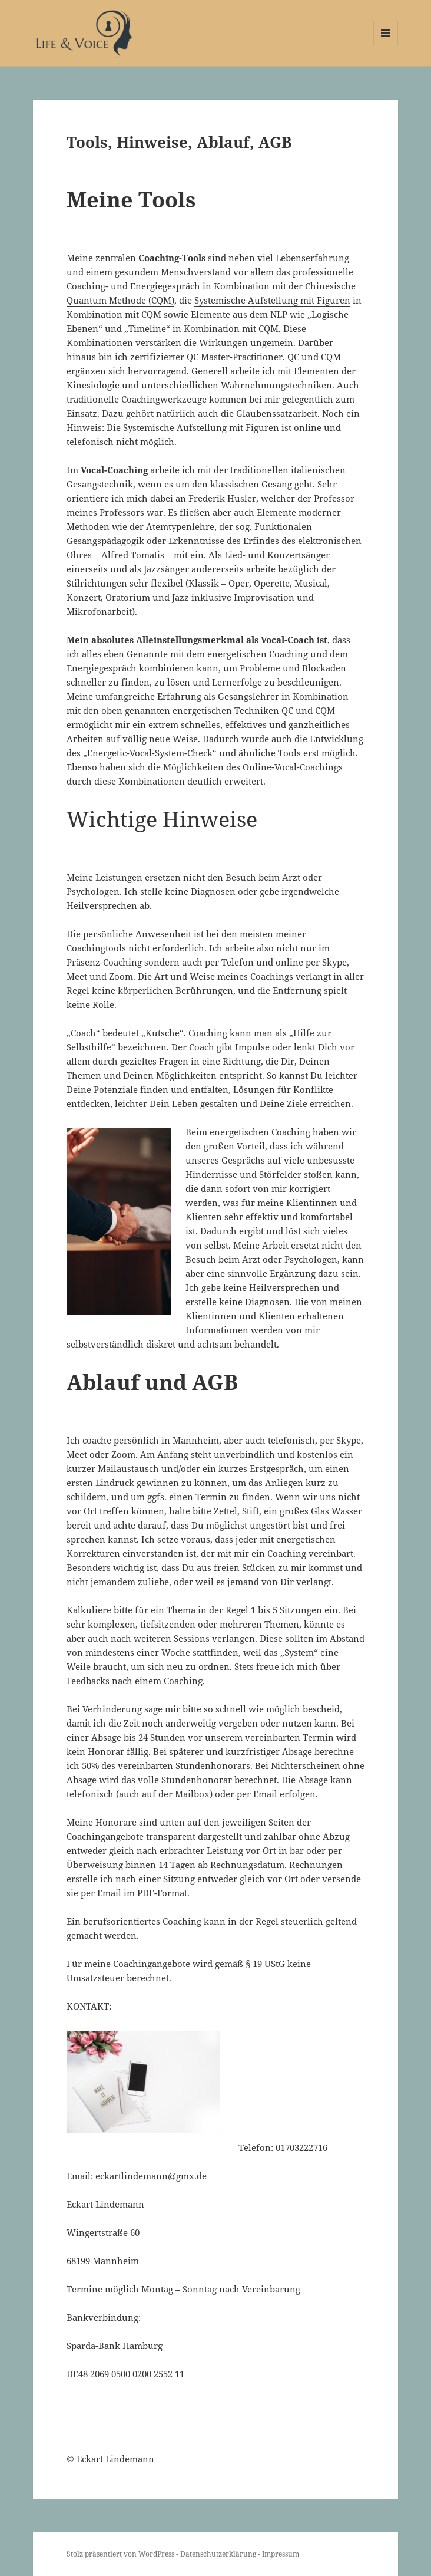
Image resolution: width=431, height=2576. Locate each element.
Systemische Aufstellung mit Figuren (272, 300)
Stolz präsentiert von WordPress (121, 2554)
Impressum (280, 2554)
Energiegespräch (102, 668)
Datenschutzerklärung (219, 2554)
